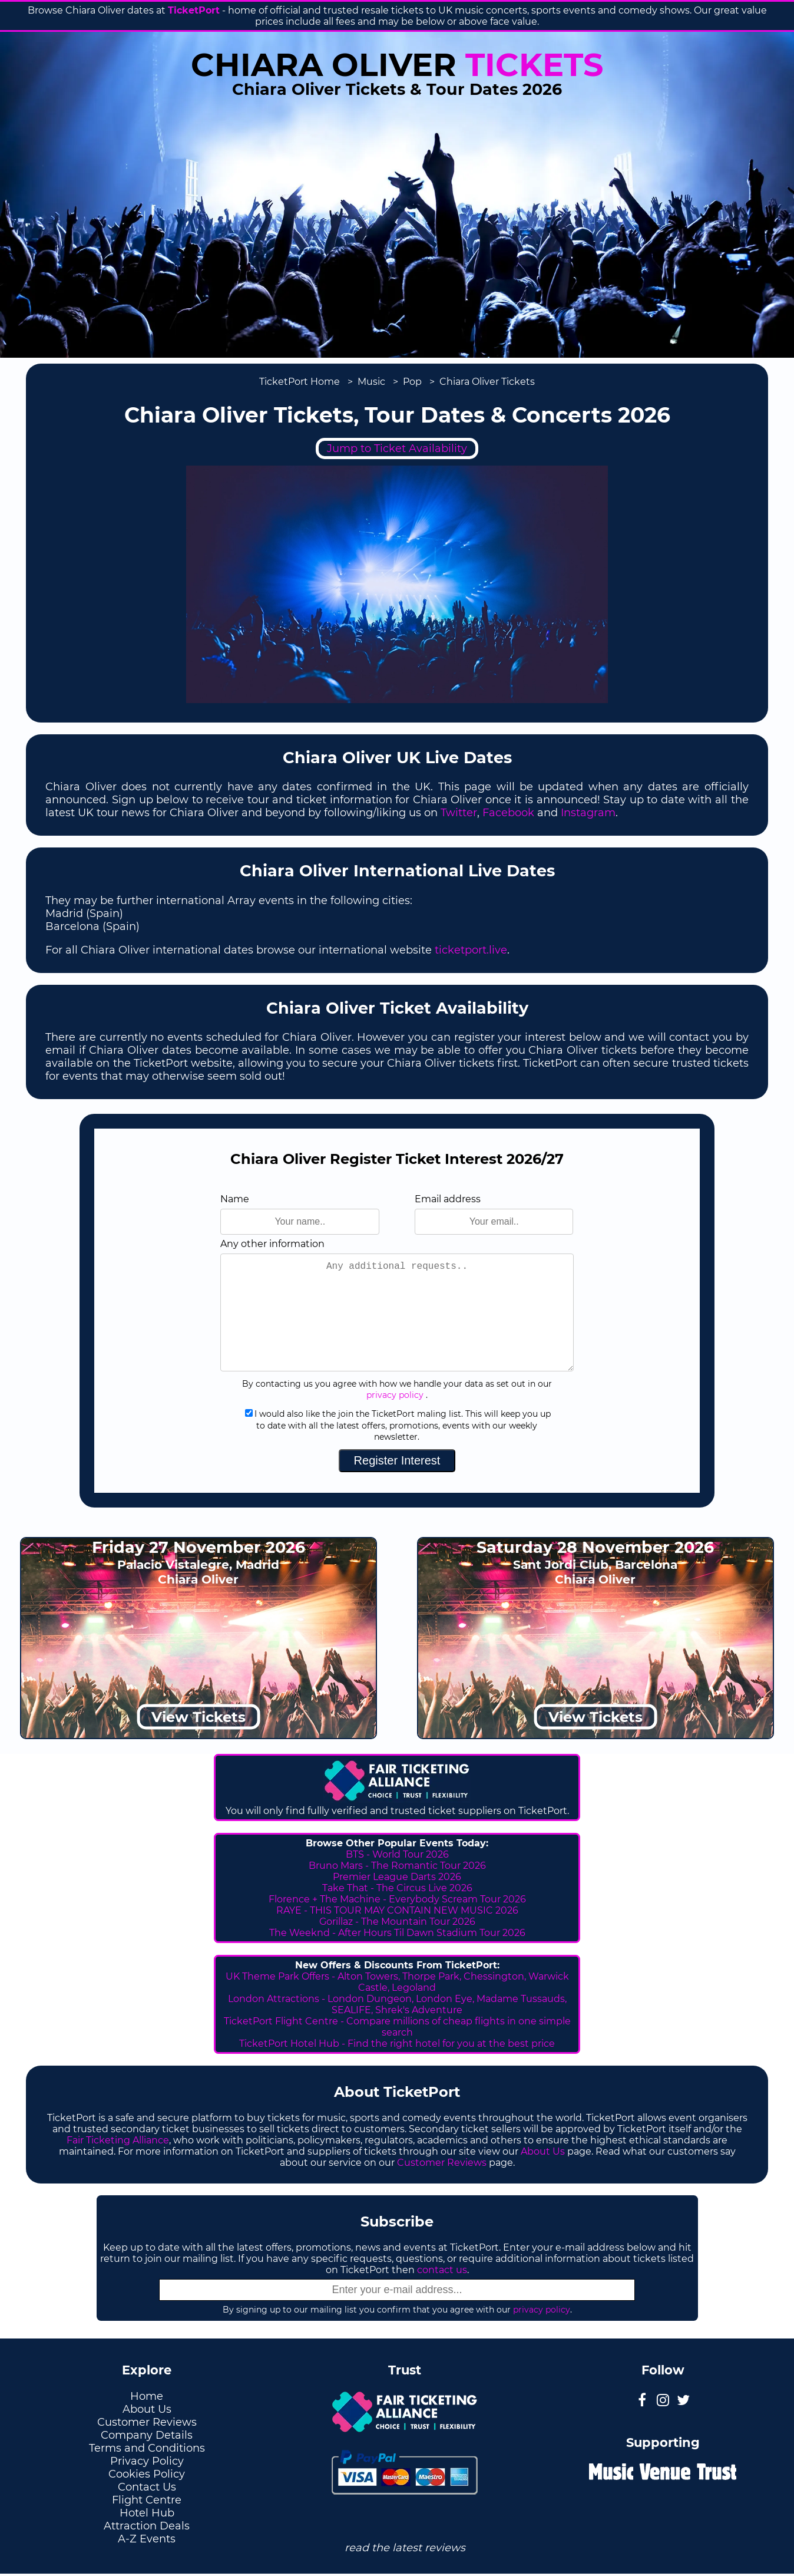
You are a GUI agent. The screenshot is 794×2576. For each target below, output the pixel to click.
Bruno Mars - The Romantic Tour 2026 (397, 1865)
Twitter (459, 812)
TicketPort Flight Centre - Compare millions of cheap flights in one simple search (397, 2027)
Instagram (588, 812)
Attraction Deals (147, 2525)
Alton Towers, (369, 1976)
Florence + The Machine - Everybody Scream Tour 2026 (397, 1899)
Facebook (508, 812)
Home (146, 2396)
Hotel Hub (147, 2512)
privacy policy (395, 1395)
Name (234, 1199)
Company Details (147, 2435)
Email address (448, 1199)
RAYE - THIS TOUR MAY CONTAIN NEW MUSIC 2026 (397, 1910)
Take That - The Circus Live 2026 (397, 1888)
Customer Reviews (442, 2162)
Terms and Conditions (147, 2448)
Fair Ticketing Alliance (118, 2140)
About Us (543, 2151)
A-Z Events (147, 2538)
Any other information (272, 1243)
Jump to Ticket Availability (397, 448)
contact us (442, 2269)
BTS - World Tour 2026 (397, 1854)
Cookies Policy (146, 2474)
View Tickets (198, 1717)
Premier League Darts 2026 (397, 1876)
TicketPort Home (299, 381)
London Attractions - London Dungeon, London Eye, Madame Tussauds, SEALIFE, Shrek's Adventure (397, 2004)
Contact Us (147, 2487)
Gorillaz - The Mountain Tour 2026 (397, 1921)
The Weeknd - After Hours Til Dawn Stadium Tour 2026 (397, 1932)
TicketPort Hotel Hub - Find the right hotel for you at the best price (397, 2043)
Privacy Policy (147, 2461)
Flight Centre (146, 2499)
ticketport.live (471, 950)
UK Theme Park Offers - (282, 1976)
